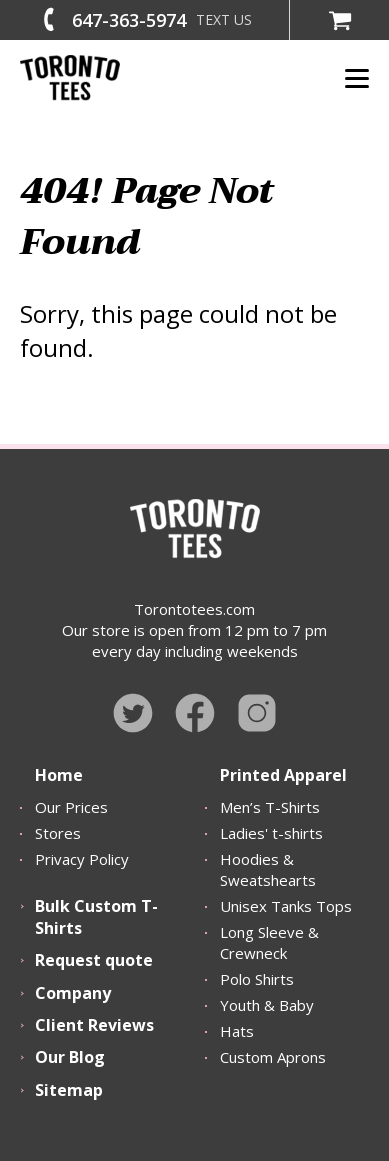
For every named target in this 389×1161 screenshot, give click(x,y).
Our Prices (71, 807)
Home (59, 775)
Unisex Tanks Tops (286, 906)
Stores (58, 833)
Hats (237, 1031)
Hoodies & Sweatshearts (268, 869)
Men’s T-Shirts (270, 807)
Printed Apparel (283, 775)
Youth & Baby (267, 1005)
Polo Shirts (257, 979)
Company (73, 993)
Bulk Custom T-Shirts (96, 917)
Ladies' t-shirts (271, 833)
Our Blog (70, 1057)
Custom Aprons (273, 1057)
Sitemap (69, 1090)
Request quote (94, 960)
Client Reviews (94, 1025)
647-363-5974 (129, 20)
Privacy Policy (82, 859)
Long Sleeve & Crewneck (269, 942)
